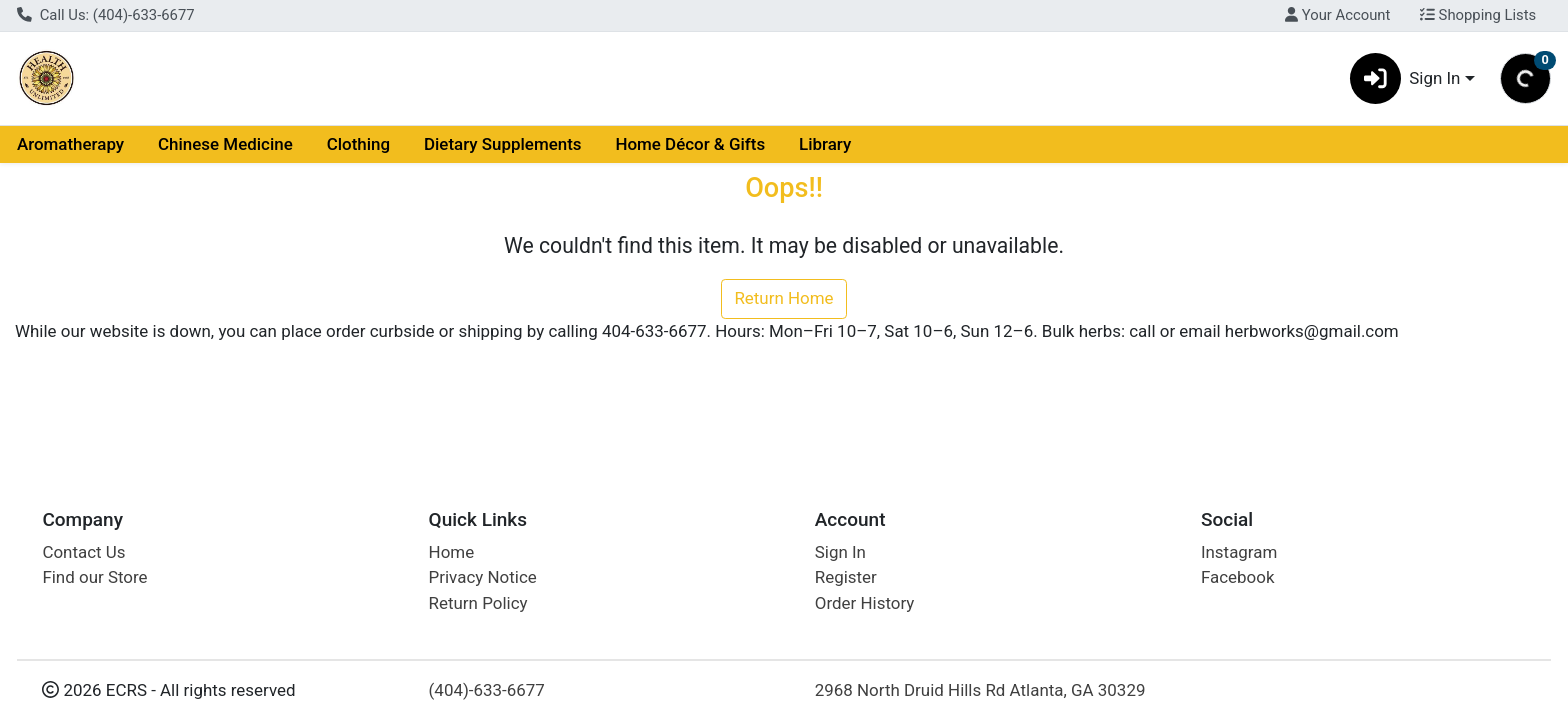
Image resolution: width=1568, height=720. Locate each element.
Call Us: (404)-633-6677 (106, 15)
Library (825, 144)
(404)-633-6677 (487, 690)
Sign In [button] (1405, 78)
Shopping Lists (1478, 15)
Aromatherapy (70, 144)
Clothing (358, 144)
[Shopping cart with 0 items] (1525, 78)
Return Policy (478, 603)
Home (452, 552)
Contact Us (83, 552)
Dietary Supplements (503, 144)
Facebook (1238, 577)
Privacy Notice (483, 577)
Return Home (783, 298)
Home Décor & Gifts (690, 144)
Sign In (840, 552)
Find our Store (94, 577)
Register (846, 577)
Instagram (1239, 552)
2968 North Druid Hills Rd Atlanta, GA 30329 (980, 690)
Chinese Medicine (225, 144)
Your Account (1337, 15)
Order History (865, 603)
